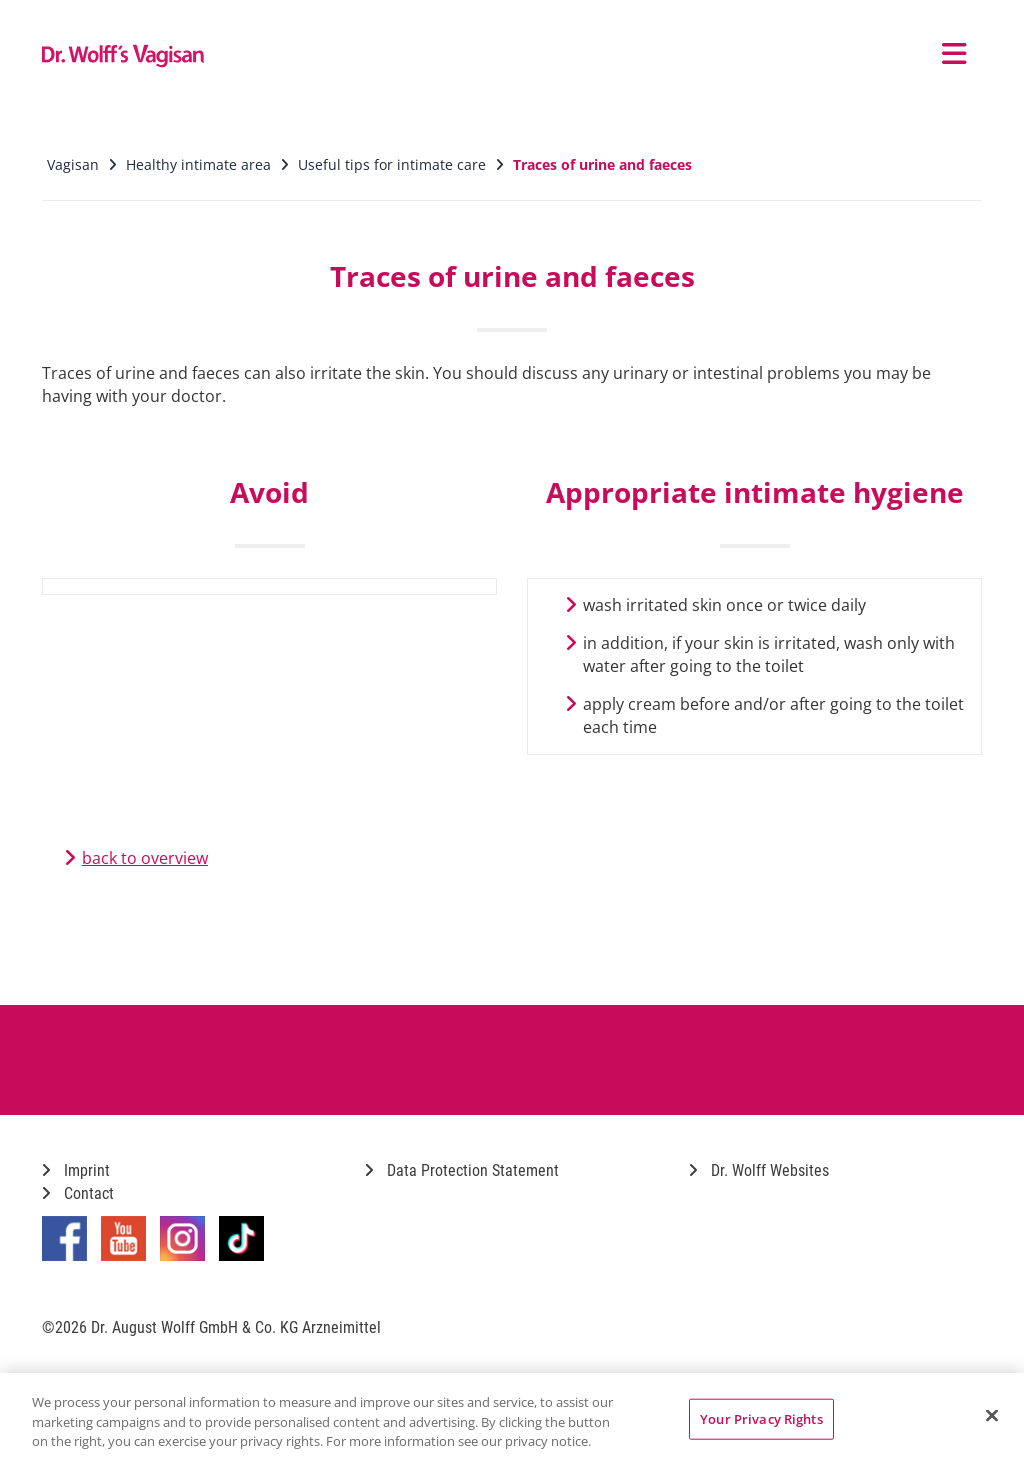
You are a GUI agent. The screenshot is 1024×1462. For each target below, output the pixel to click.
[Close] (992, 1415)
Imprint (76, 1170)
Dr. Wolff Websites (759, 1170)
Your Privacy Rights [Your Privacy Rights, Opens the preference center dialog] (761, 1418)
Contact (78, 1193)
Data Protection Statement (462, 1170)
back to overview (145, 858)
